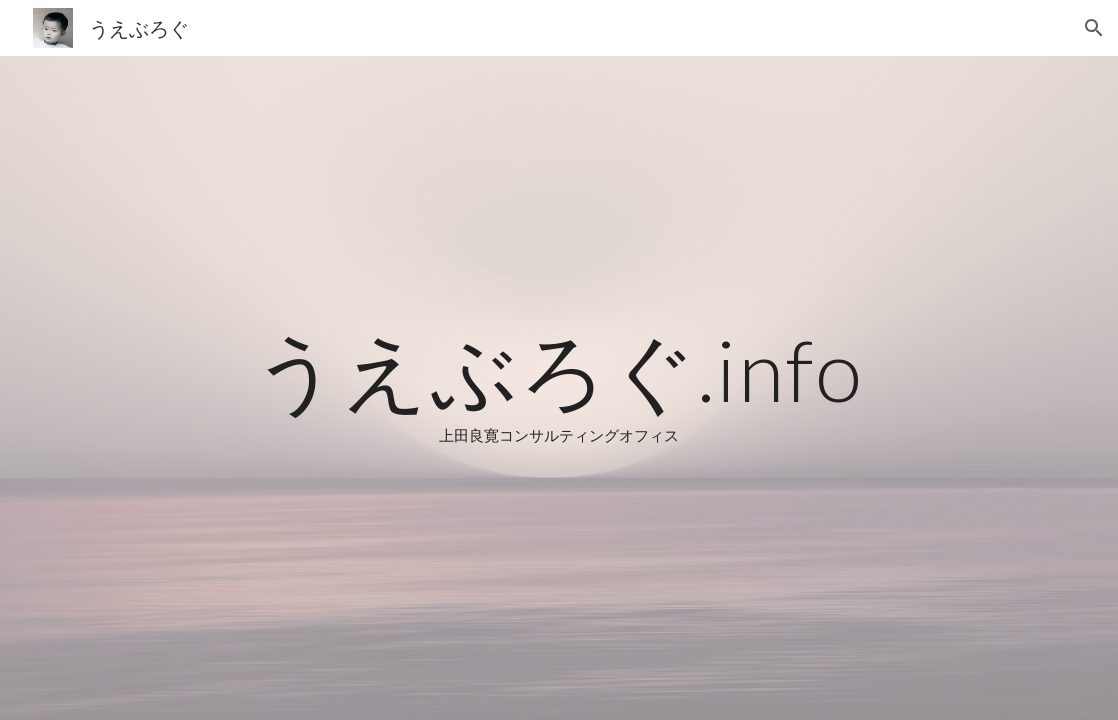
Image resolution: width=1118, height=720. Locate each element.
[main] (559, 388)
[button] (1094, 28)
